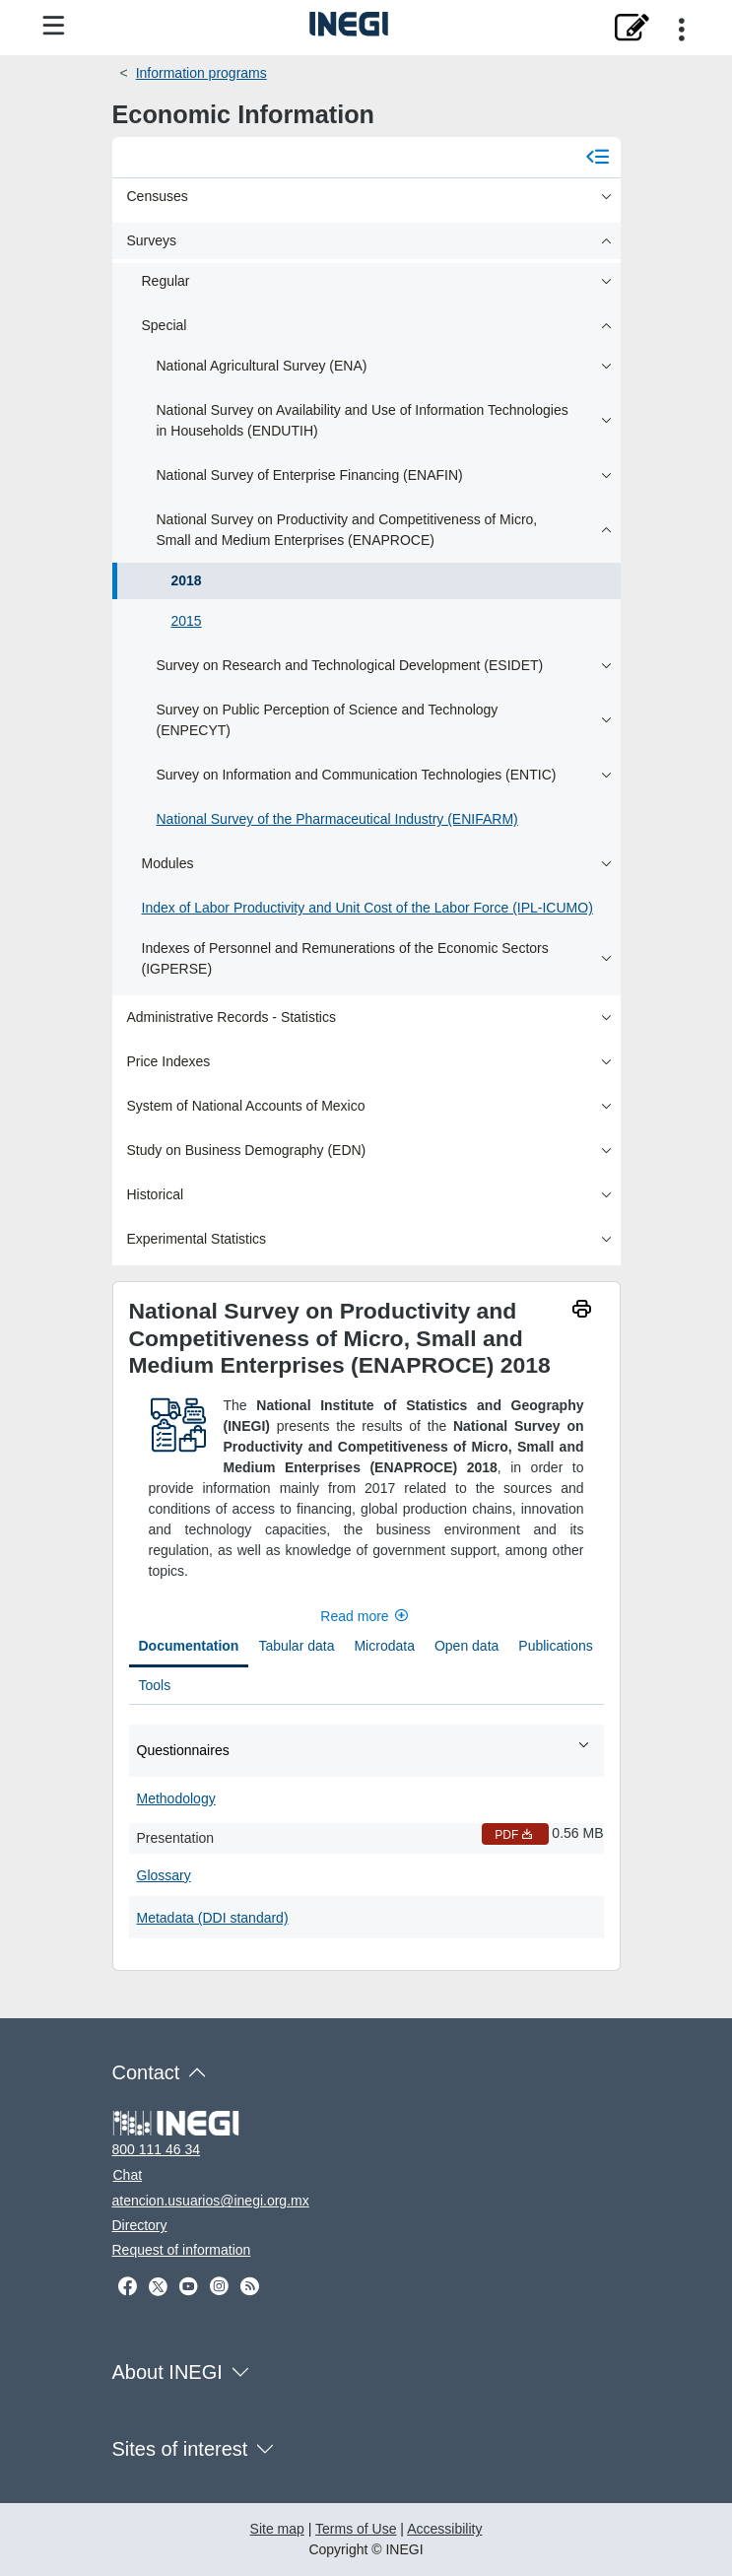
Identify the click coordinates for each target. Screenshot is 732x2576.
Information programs (201, 73)
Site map (277, 2529)
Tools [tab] (155, 1685)
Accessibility (444, 2529)
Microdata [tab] (384, 1646)
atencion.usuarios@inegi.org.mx (210, 2200)
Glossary (164, 1875)
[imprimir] (582, 1311)
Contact (146, 2072)
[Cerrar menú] (598, 157)
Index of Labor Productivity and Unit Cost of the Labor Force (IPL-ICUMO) (367, 907)
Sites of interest (180, 2449)
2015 (186, 621)
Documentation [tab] (189, 1646)
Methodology (176, 1798)
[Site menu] (53, 27)
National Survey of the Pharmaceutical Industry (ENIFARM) (337, 819)
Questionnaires (364, 1749)
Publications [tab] (555, 1646)
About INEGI (167, 2372)
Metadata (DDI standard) (213, 1918)
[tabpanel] (366, 1829)
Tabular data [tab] (296, 1646)
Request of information (181, 2250)
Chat (128, 2175)
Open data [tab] (466, 1646)
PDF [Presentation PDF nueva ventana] (515, 1835)
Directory (139, 2225)
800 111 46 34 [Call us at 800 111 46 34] (156, 2149)
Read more (365, 1616)
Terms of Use (355, 2529)
